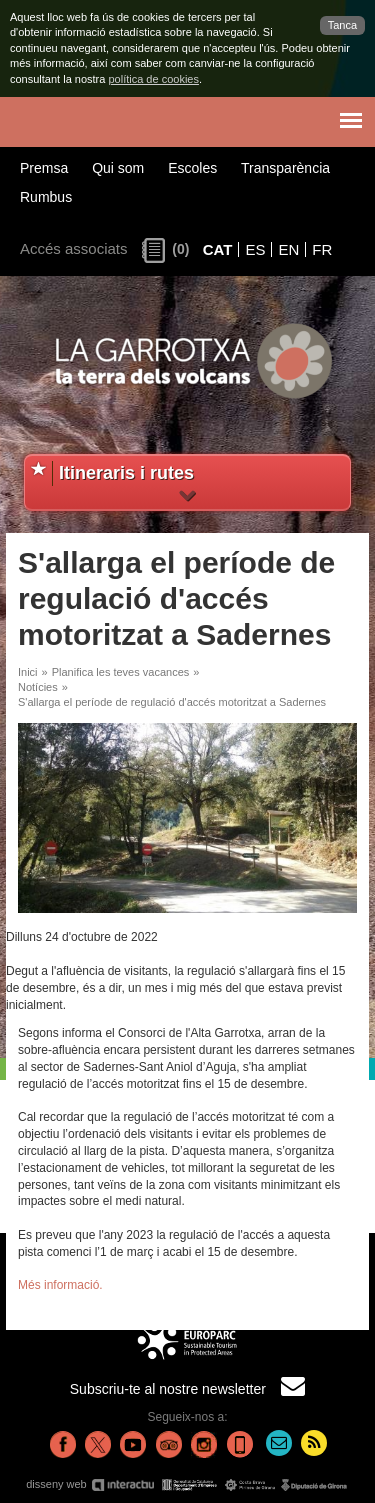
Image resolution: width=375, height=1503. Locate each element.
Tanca (342, 25)
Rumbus (46, 197)
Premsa (44, 168)
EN (288, 249)
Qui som (118, 168)
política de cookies (153, 79)
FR (322, 249)
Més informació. (60, 1285)
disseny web (187, 1484)
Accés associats (74, 248)
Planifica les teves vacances (121, 672)
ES (255, 249)
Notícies (38, 687)
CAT (218, 249)
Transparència (285, 168)
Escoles (192, 168)
